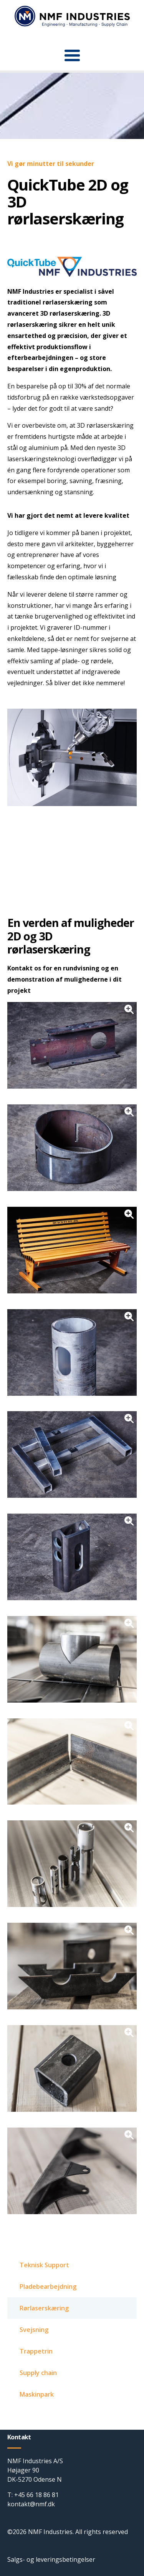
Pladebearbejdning (48, 2286)
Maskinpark (37, 2394)
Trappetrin (36, 2351)
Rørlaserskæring (44, 2308)
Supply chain (38, 2373)
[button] (72, 55)
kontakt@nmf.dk (31, 2504)
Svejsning (34, 2329)
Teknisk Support (44, 2265)
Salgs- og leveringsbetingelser (51, 2559)
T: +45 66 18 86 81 (33, 2495)
